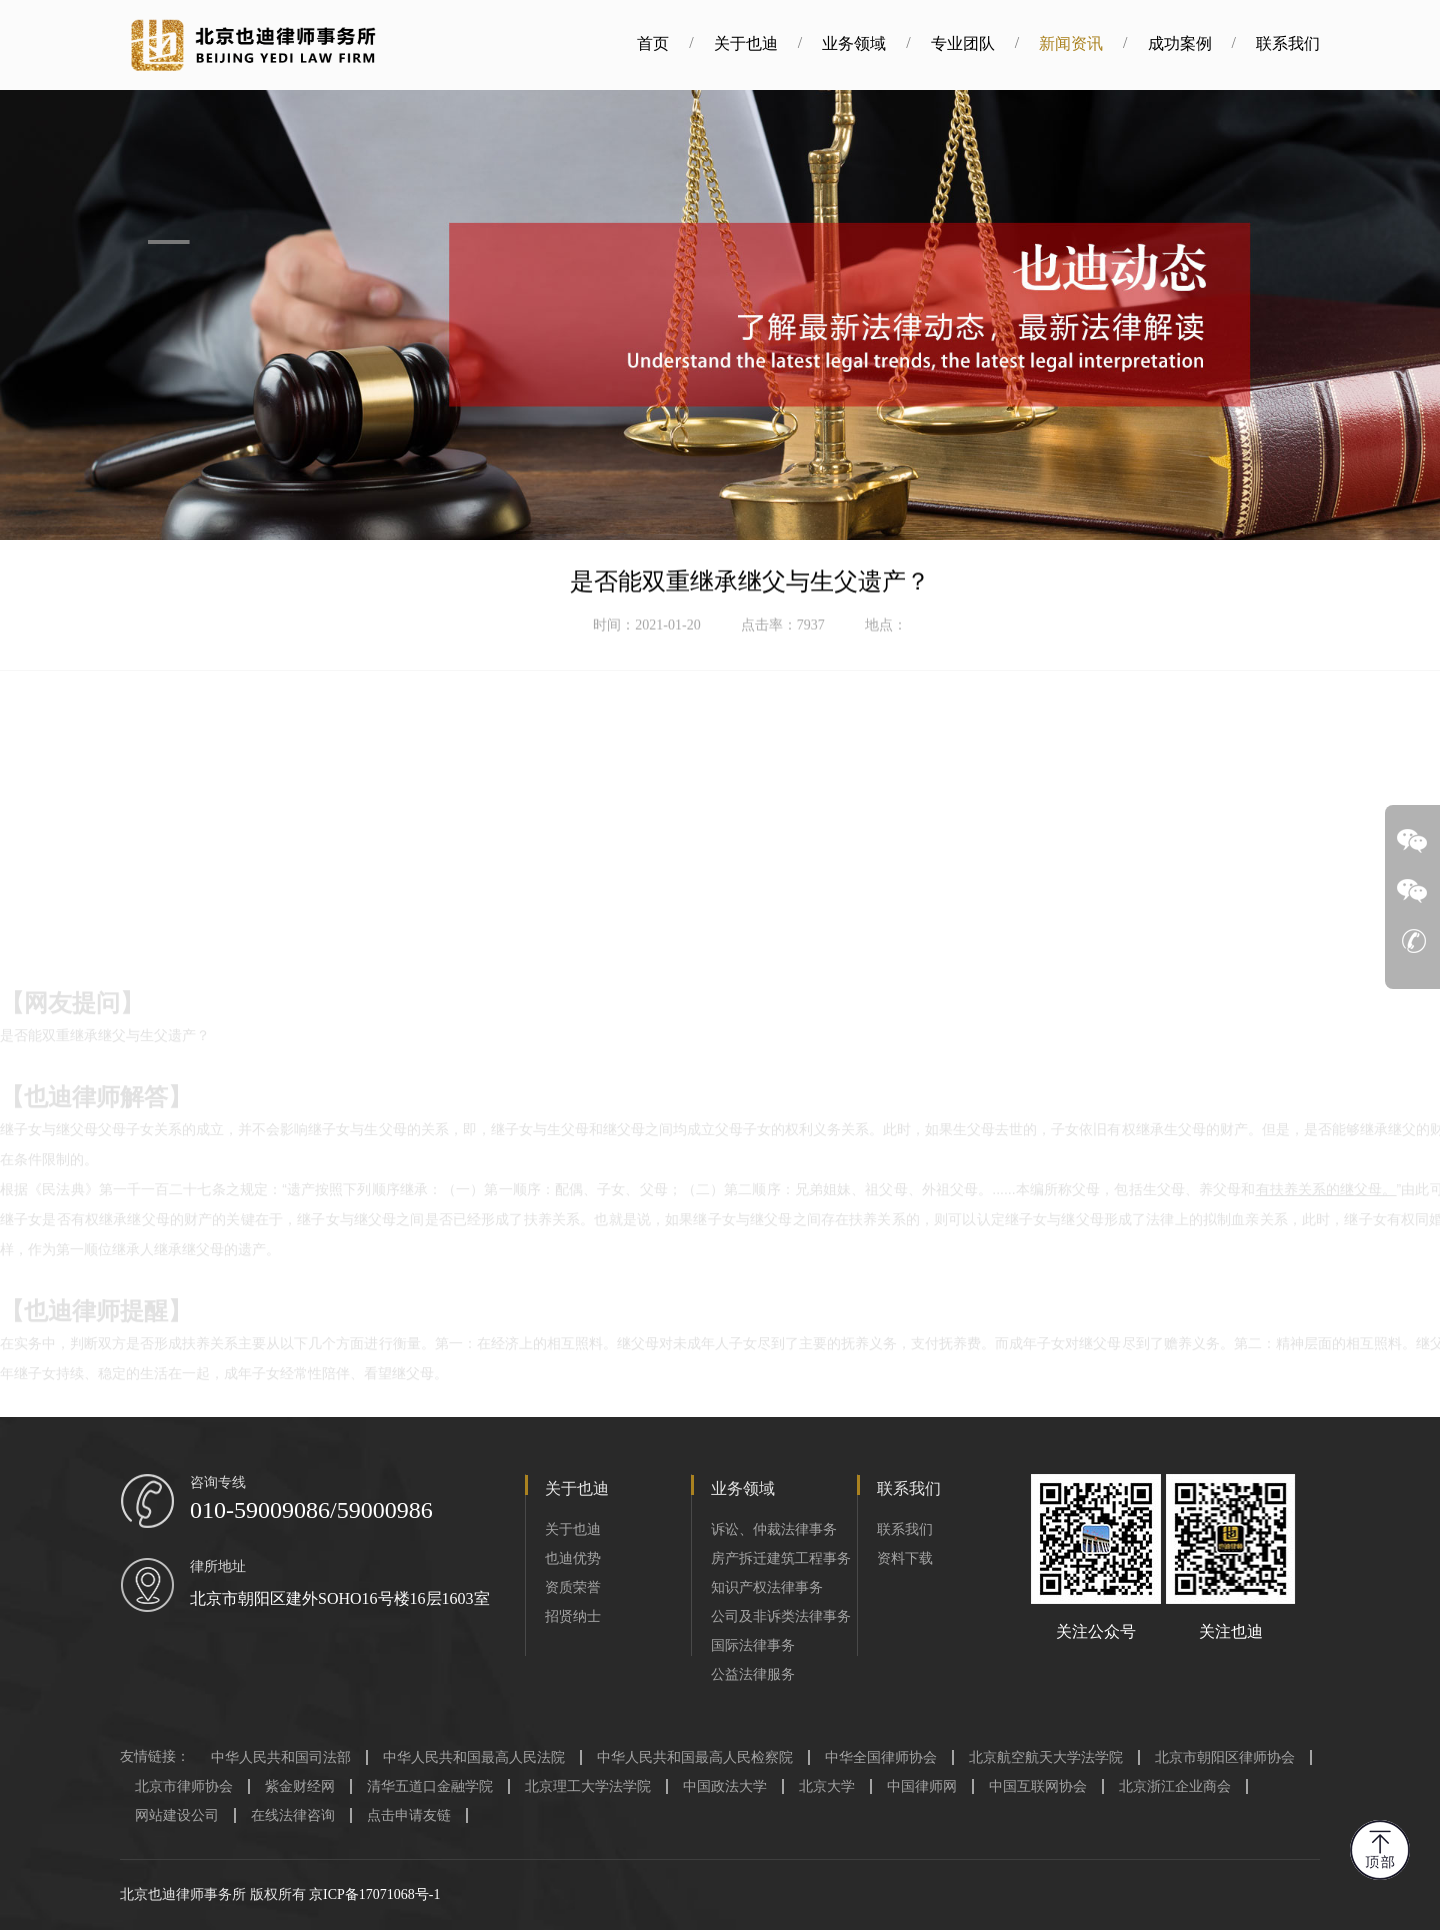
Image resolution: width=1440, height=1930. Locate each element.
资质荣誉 (573, 1587)
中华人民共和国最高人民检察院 (695, 1757)
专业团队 (845, 43)
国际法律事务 (753, 1645)
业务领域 (736, 43)
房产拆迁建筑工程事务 (781, 1558)
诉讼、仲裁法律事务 (774, 1529)
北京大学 (827, 1786)
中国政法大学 (725, 1786)
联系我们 (1170, 43)
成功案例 (1061, 43)
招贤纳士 (573, 1616)
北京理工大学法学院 (588, 1786)
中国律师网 (922, 1786)
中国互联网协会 (1038, 1786)
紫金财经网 (300, 1786)
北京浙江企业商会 (1175, 1786)
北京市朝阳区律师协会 (1225, 1757)
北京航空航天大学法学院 (1046, 1757)
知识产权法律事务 (767, 1587)
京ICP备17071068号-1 (374, 1894)
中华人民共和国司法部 (281, 1757)
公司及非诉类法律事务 (781, 1616)
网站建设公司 (177, 1815)
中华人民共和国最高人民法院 (474, 1757)
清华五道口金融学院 (430, 1786)
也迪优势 (573, 1558)
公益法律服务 (753, 1674)
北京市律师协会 (184, 1786)
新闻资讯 (953, 43)
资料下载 (905, 1558)
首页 (535, 43)
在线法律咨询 (293, 1815)
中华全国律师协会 (881, 1757)
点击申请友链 (409, 1815)
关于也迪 (628, 43)
